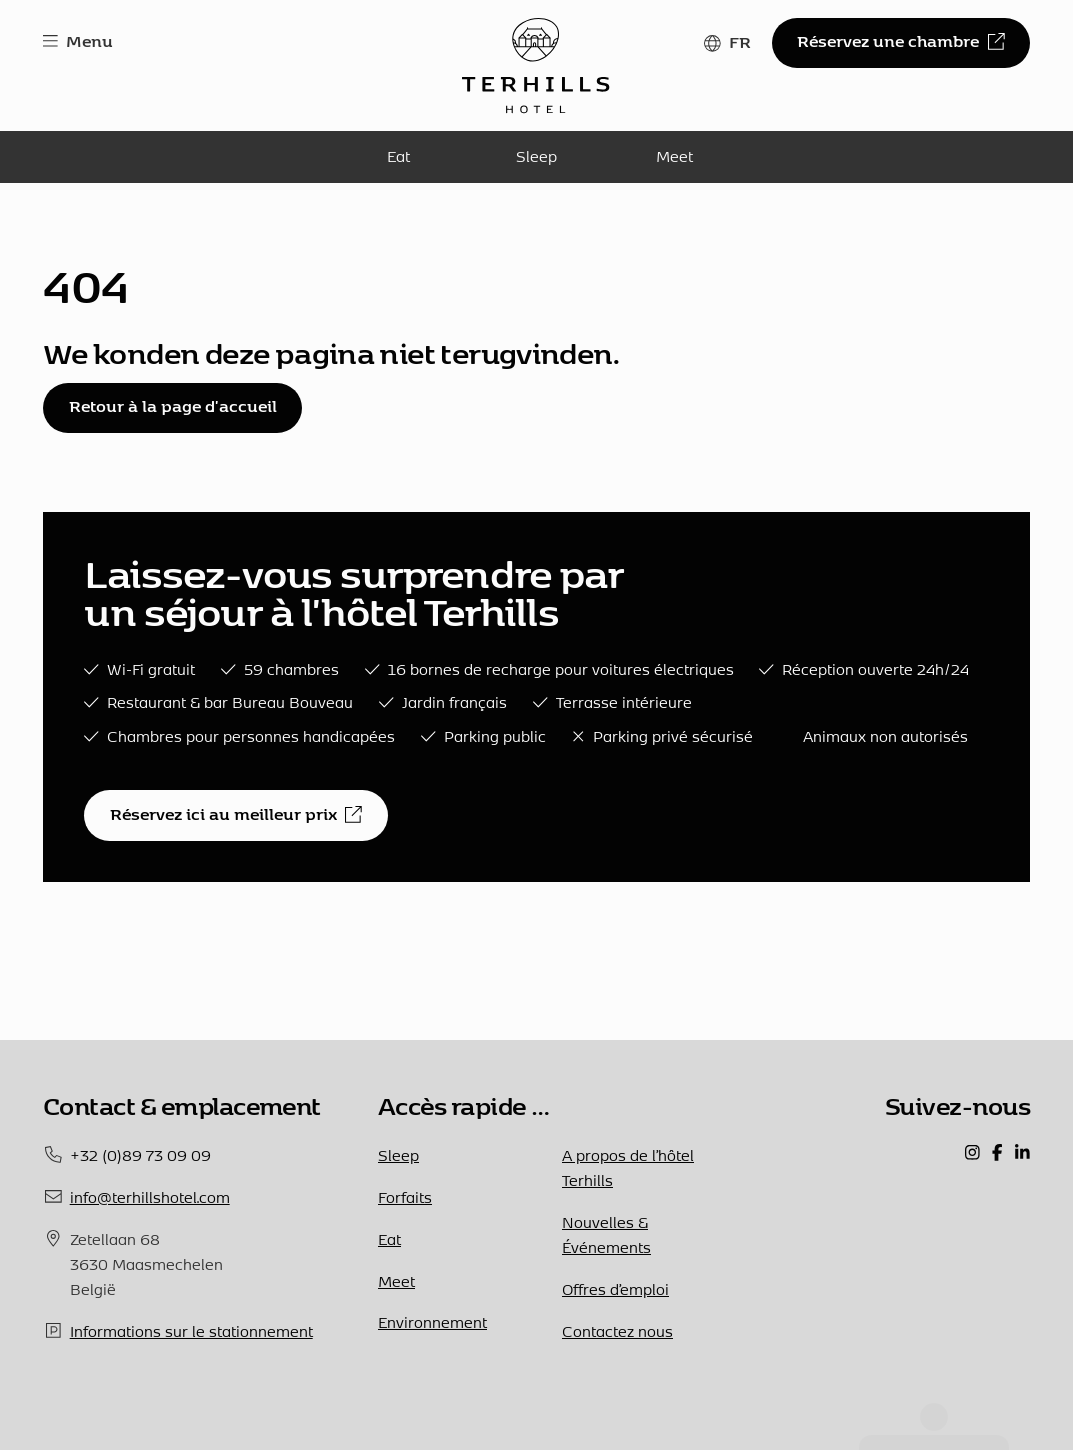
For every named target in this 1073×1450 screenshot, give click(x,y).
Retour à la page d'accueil (173, 406)
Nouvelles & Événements (606, 1234)
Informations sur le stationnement (191, 1331)
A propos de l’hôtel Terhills (628, 1167)
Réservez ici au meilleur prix (236, 814)
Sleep (536, 156)
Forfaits (405, 1197)
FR (740, 42)
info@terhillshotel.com (150, 1197)
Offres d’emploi (615, 1289)
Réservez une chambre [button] (900, 41)
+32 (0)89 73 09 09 (140, 1155)
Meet (674, 156)
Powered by (468, 1398)
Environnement (432, 1322)
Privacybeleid (369, 1398)
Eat (398, 156)
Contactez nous (617, 1331)
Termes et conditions (247, 1398)
